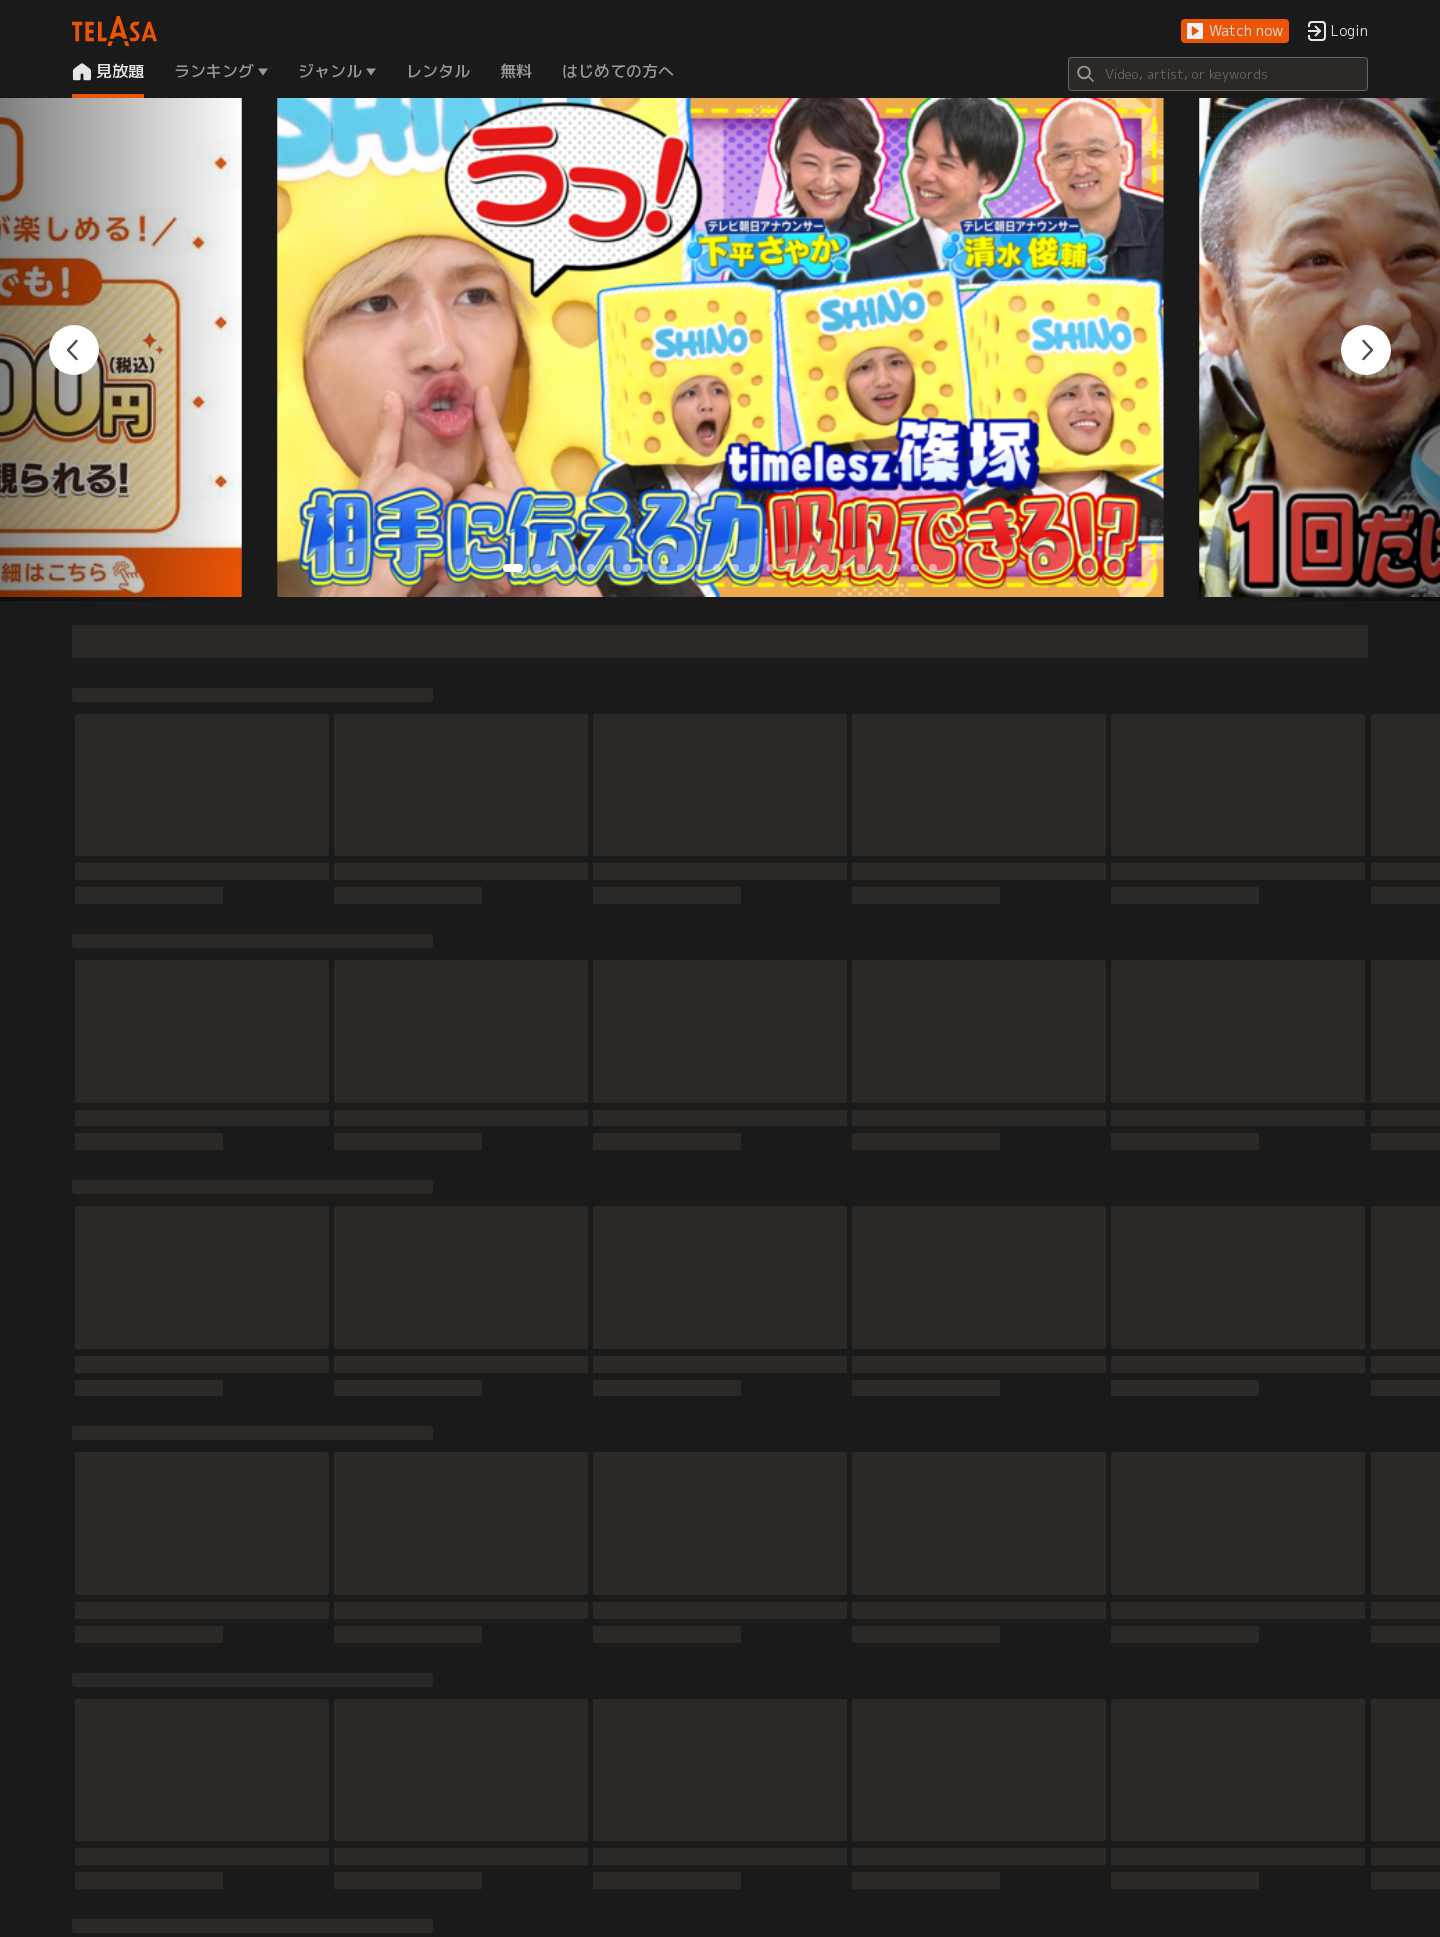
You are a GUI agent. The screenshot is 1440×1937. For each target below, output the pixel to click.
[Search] (1218, 74)
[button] (1235, 31)
